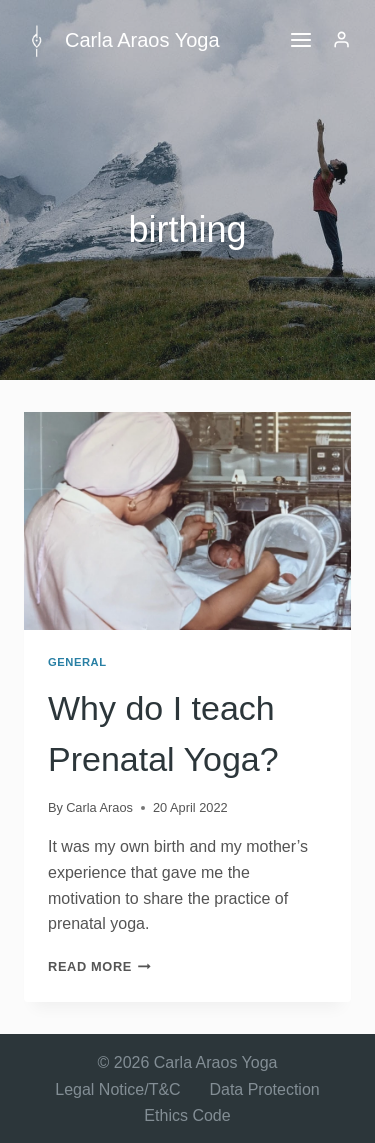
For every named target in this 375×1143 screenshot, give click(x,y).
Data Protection (264, 1089)
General (77, 662)
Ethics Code (187, 1115)
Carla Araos (99, 807)
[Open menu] (301, 39)
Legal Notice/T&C (117, 1089)
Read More (99, 966)
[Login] (341, 40)
